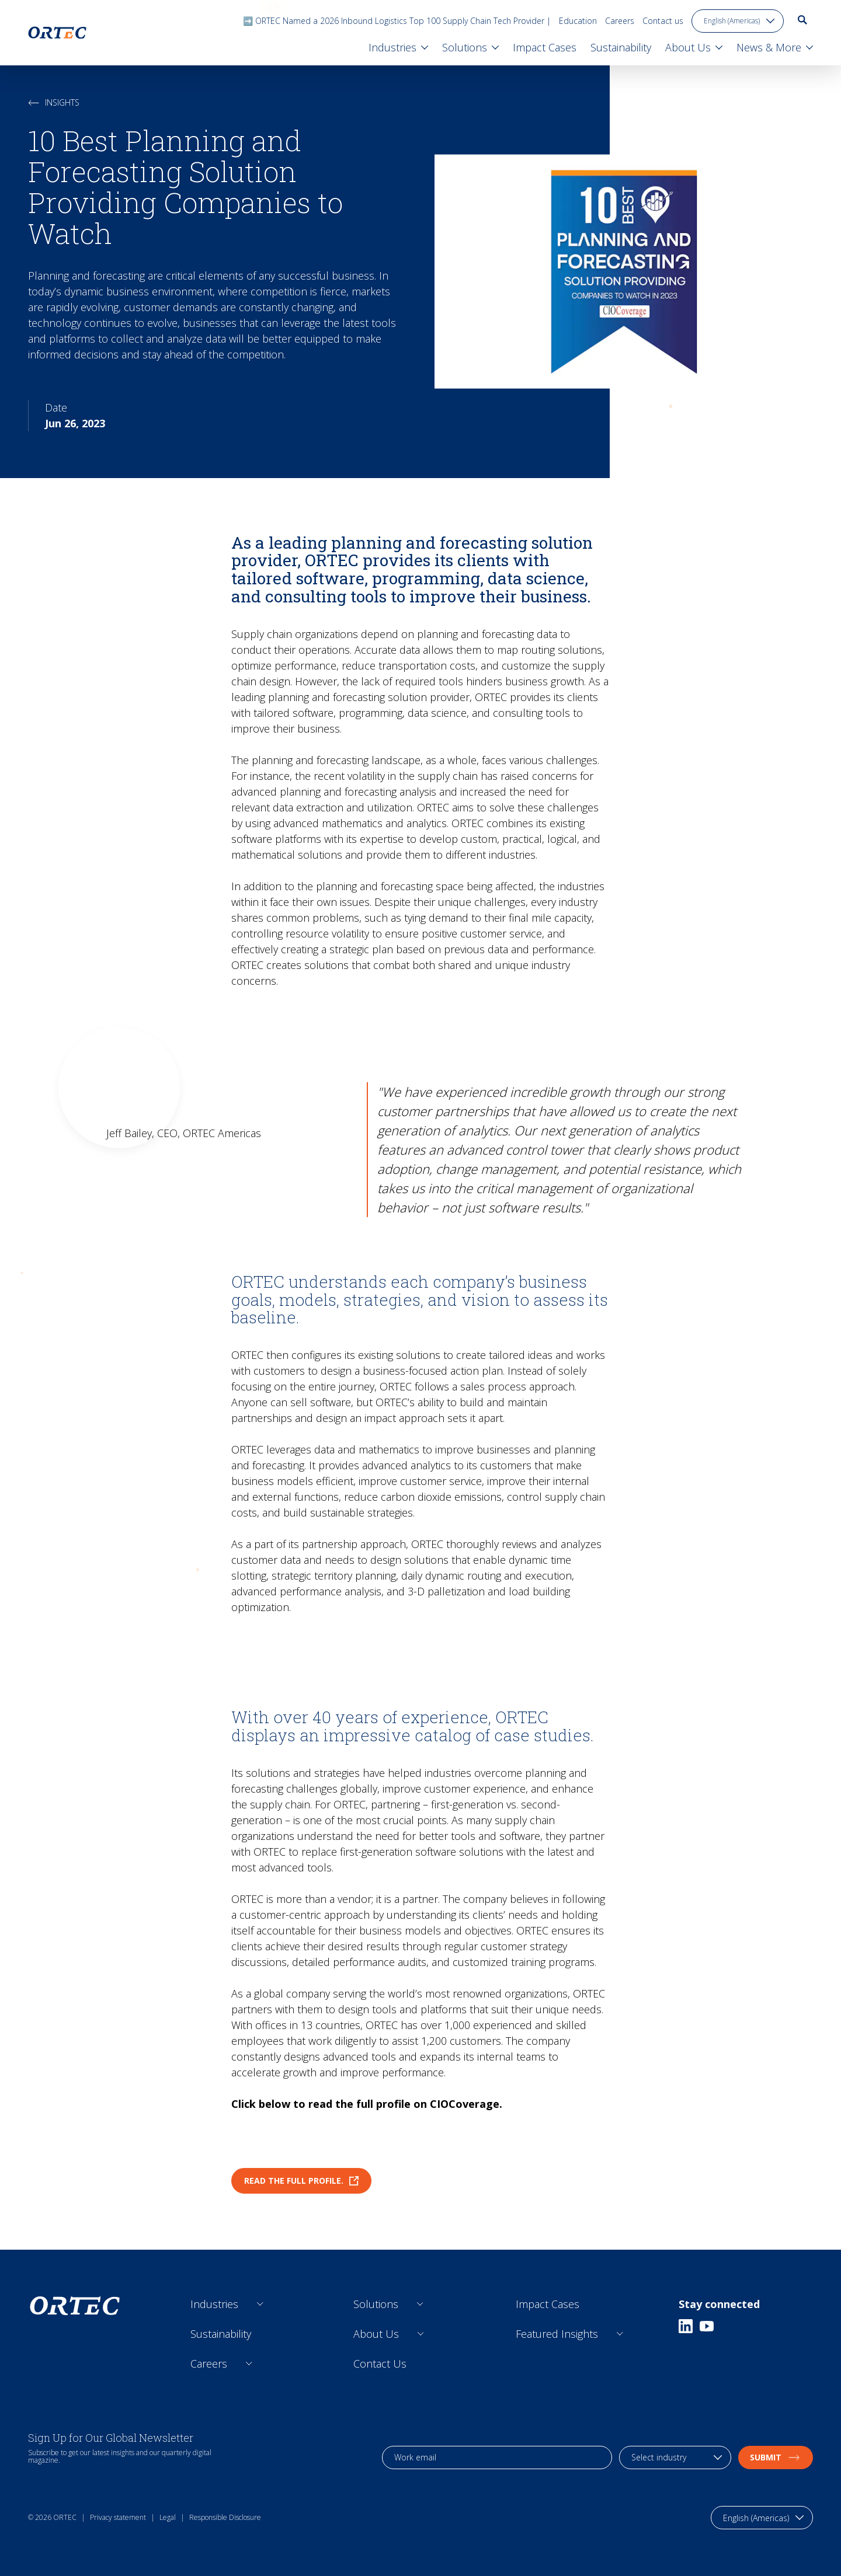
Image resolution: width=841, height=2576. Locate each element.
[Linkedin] (686, 2326)
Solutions (375, 2304)
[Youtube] (707, 2326)
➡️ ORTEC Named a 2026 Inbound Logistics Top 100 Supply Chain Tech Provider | (397, 20)
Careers (619, 20)
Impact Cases (547, 2304)
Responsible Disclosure (225, 2517)
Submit (775, 2457)
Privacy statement (118, 2517)
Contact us (662, 20)
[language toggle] (737, 21)
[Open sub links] (260, 2304)
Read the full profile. (301, 2180)
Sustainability (220, 2334)
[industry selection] (675, 2457)
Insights (53, 102)
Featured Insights (557, 2334)
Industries (214, 2304)
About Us (376, 2334)
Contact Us (379, 2364)
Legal (167, 2517)
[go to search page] (802, 19)
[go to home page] (57, 32)
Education (578, 20)
